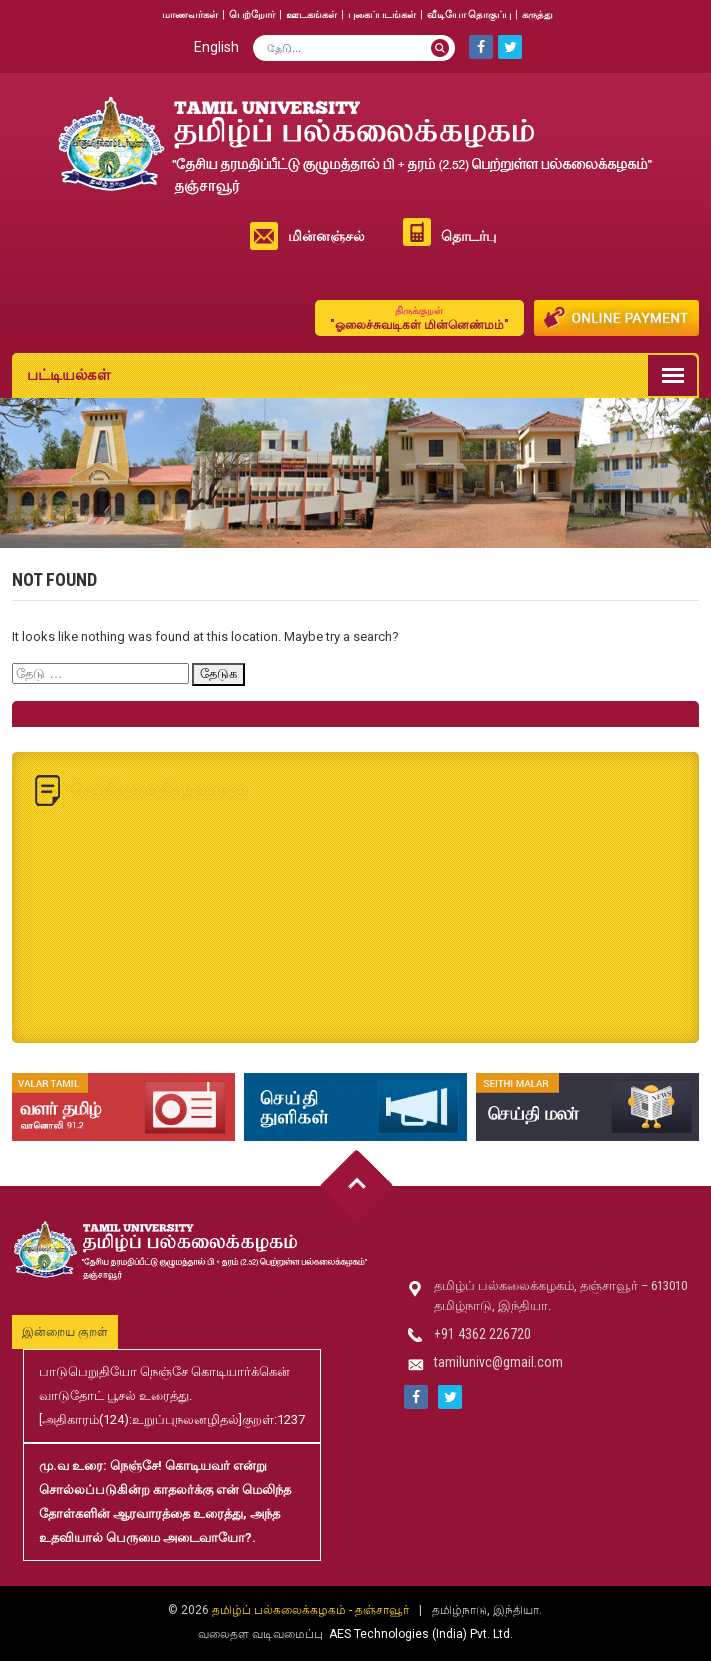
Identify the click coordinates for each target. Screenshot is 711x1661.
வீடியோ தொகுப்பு (469, 14)
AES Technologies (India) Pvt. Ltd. (421, 1634)
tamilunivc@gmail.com (498, 1362)
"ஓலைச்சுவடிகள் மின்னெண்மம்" (419, 317)
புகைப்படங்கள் (382, 14)
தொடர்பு (468, 236)
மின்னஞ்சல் (326, 236)
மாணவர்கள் (190, 14)
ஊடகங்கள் (311, 14)
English (216, 47)
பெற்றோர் (252, 14)
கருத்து (537, 14)
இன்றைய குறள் (65, 1332)
